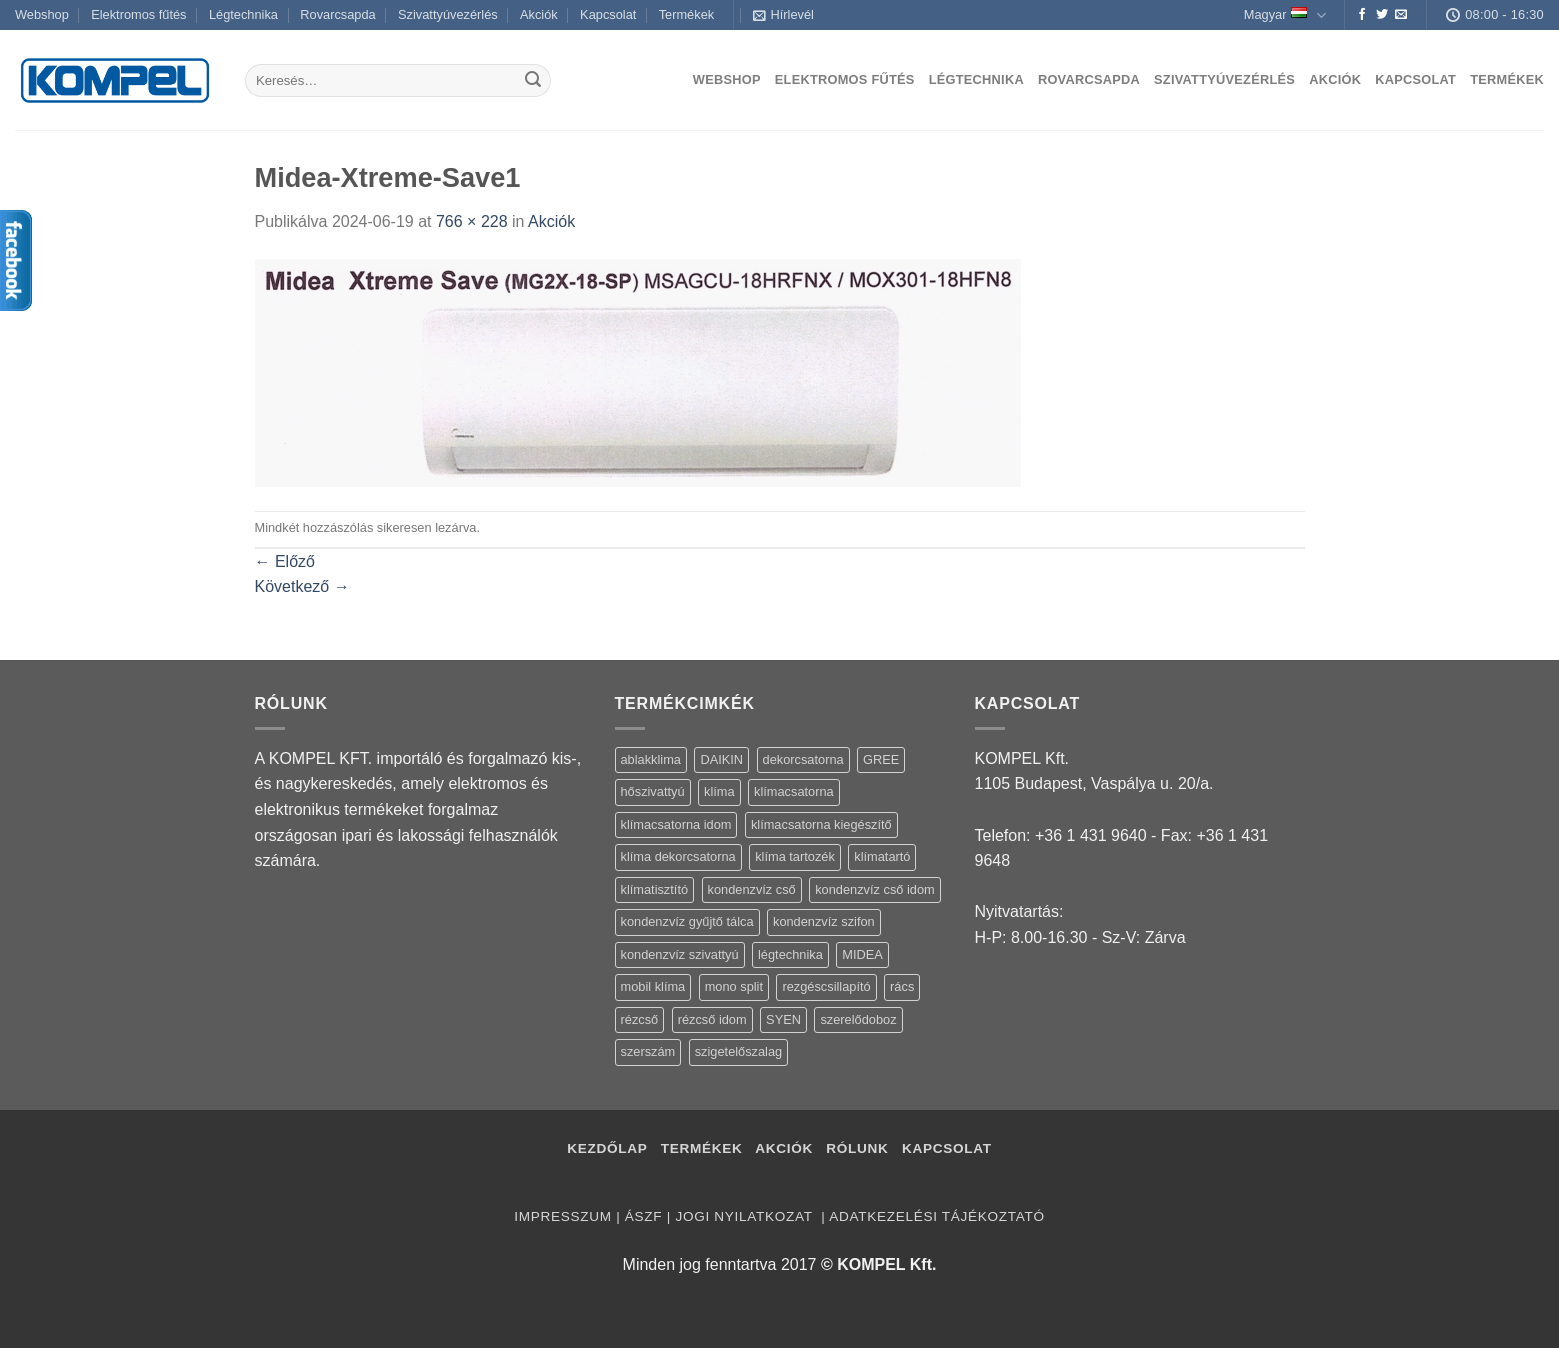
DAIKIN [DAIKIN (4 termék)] (721, 759)
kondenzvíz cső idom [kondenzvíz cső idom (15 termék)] (875, 889)
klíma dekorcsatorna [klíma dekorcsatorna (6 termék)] (678, 856)
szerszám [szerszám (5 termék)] (648, 1051)
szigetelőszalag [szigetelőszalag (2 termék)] (739, 1051)
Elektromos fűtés (138, 14)
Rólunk (857, 1148)
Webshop (42, 14)
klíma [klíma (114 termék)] (719, 791)
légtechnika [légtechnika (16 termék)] (790, 954)
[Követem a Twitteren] (1382, 15)
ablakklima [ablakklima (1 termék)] (651, 759)
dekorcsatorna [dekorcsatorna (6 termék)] (803, 759)
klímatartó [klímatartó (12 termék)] (882, 856)
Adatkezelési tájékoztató (936, 1216)
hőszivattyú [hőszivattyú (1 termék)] (653, 791)
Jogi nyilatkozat (745, 1216)
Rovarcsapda (337, 14)
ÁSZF (643, 1216)
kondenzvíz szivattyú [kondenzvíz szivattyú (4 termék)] (680, 954)
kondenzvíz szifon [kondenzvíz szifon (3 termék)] (824, 921)
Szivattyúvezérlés (448, 14)
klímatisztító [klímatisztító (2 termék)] (655, 889)
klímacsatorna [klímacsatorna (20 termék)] (794, 791)
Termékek (686, 14)
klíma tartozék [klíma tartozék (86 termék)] (795, 856)
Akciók (539, 14)
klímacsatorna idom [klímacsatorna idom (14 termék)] (676, 824)
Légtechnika (243, 14)
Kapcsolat (608, 14)
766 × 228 (472, 221)
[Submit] (533, 81)
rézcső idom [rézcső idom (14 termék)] (712, 1019)
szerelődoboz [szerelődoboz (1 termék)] (858, 1019)
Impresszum (562, 1216)
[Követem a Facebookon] (1362, 15)
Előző (285, 561)
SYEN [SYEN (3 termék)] (783, 1019)
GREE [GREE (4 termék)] (881, 759)
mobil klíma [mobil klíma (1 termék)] (653, 986)
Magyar (1285, 15)
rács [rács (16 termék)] (902, 986)
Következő (302, 586)
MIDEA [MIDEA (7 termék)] (862, 954)
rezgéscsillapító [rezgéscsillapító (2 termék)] (826, 986)
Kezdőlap (607, 1148)
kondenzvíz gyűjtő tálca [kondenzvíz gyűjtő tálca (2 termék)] (687, 921)
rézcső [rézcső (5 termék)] (640, 1019)
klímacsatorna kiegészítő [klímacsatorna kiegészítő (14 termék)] (821, 824)
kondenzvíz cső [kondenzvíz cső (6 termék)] (752, 889)
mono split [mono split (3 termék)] (734, 986)
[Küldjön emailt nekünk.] (1401, 15)
